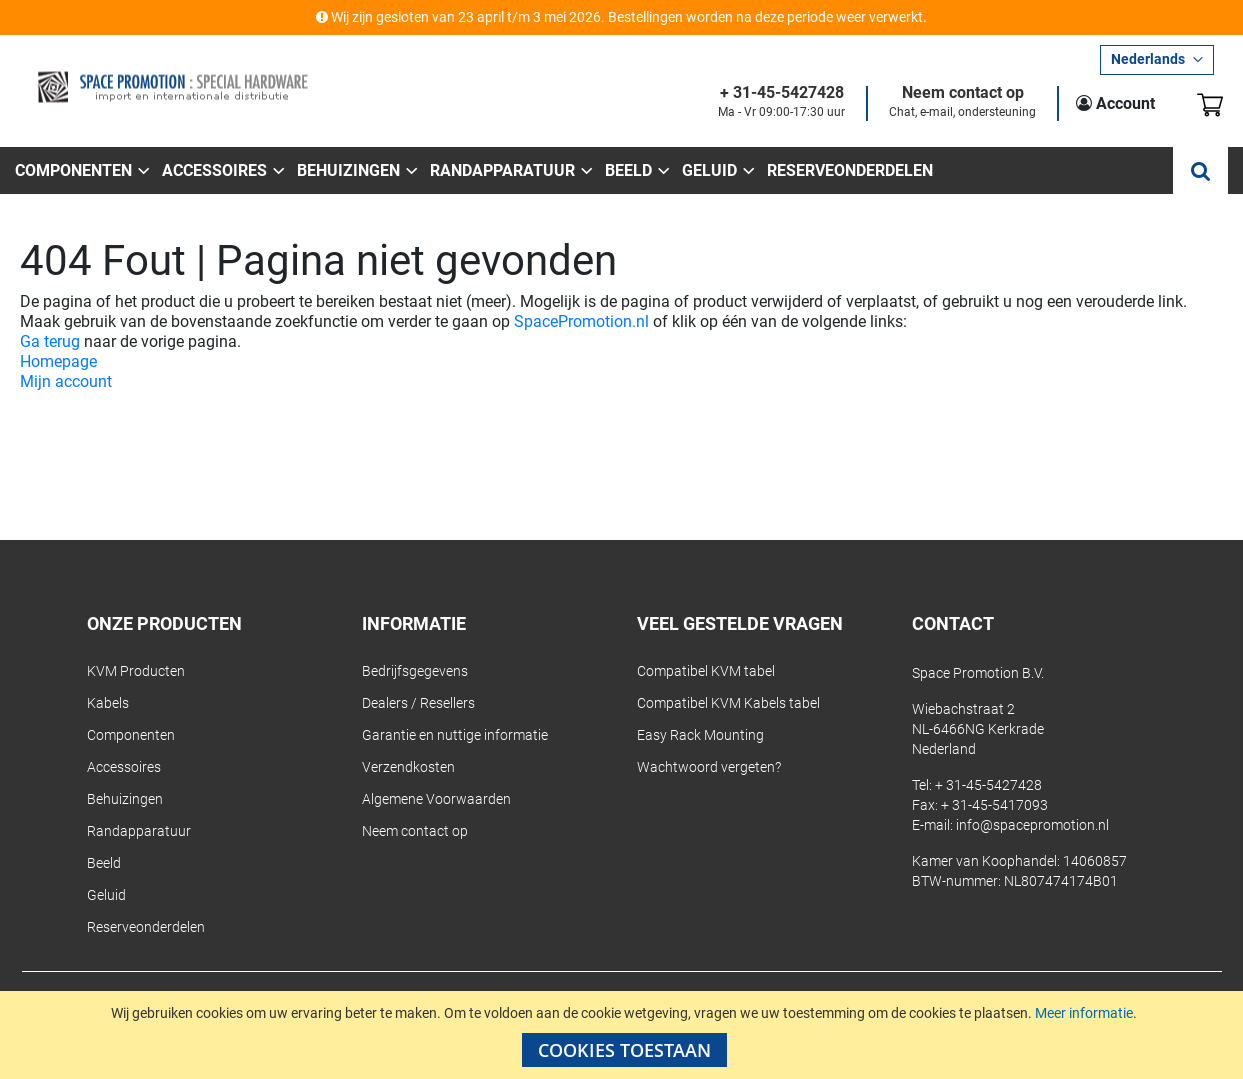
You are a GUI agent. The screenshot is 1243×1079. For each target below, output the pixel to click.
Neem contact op (963, 93)
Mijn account (66, 381)
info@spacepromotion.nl (1032, 825)
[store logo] (172, 87)
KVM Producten (136, 671)
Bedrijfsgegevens (415, 671)
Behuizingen (125, 799)
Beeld (104, 863)
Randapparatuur (139, 831)
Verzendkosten (408, 767)
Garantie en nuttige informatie (455, 735)
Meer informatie (1084, 1013)
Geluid (106, 895)
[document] (624, 1035)
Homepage (58, 361)
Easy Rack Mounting (700, 735)
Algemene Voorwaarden (436, 799)
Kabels (108, 703)
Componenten (131, 735)
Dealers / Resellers (418, 703)
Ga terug (50, 341)
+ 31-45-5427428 (782, 93)
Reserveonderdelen (146, 927)
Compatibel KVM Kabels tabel (728, 703)
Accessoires (124, 767)
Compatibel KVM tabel (706, 671)
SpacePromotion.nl (581, 321)
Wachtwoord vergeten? (709, 767)
